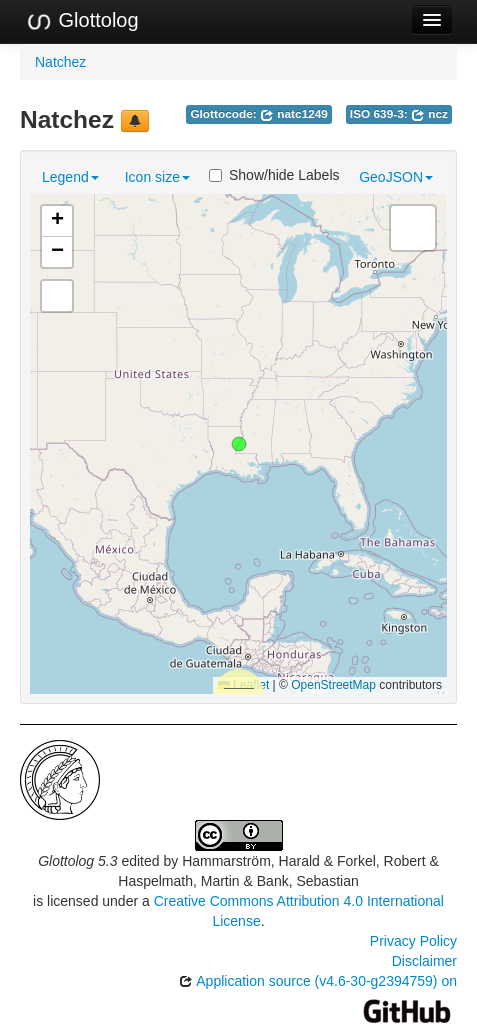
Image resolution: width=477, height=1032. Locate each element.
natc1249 (294, 114)
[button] (239, 444)
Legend (70, 177)
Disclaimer (424, 961)
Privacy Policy (413, 941)
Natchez (60, 62)
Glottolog (82, 21)
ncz (429, 114)
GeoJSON (396, 177)
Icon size (157, 177)
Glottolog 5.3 (77, 861)
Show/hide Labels (274, 175)
